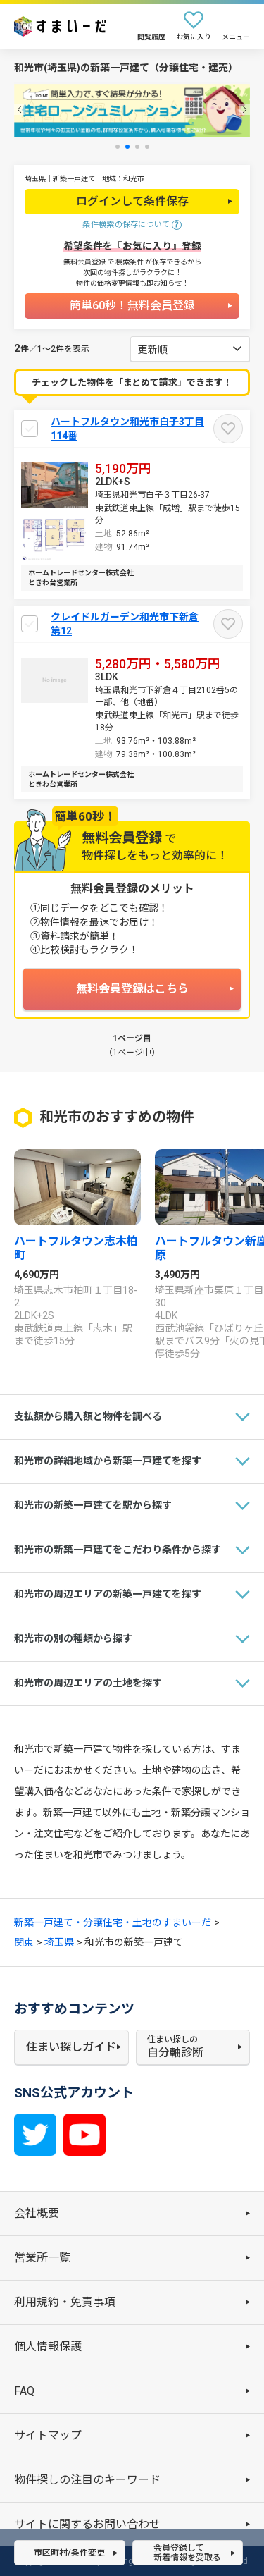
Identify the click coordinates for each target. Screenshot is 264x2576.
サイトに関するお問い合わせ (87, 2524)
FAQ (24, 2391)
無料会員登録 (84, 262)
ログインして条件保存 (132, 201)
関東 (24, 1942)
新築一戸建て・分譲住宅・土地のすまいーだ (112, 1922)
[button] (19, 109)
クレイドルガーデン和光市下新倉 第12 (125, 624)
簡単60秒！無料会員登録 (132, 305)
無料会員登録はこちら (132, 988)
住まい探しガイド (71, 2047)
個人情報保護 (48, 2346)
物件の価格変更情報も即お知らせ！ (132, 283)
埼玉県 (59, 1942)
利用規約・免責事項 (64, 2302)
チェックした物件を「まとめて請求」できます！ (132, 382)
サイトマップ (48, 2435)
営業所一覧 (42, 2257)
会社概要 (36, 2213)
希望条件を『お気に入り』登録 (132, 246)
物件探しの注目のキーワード (87, 2479)
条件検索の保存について (126, 224)
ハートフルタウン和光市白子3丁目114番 (127, 428)
